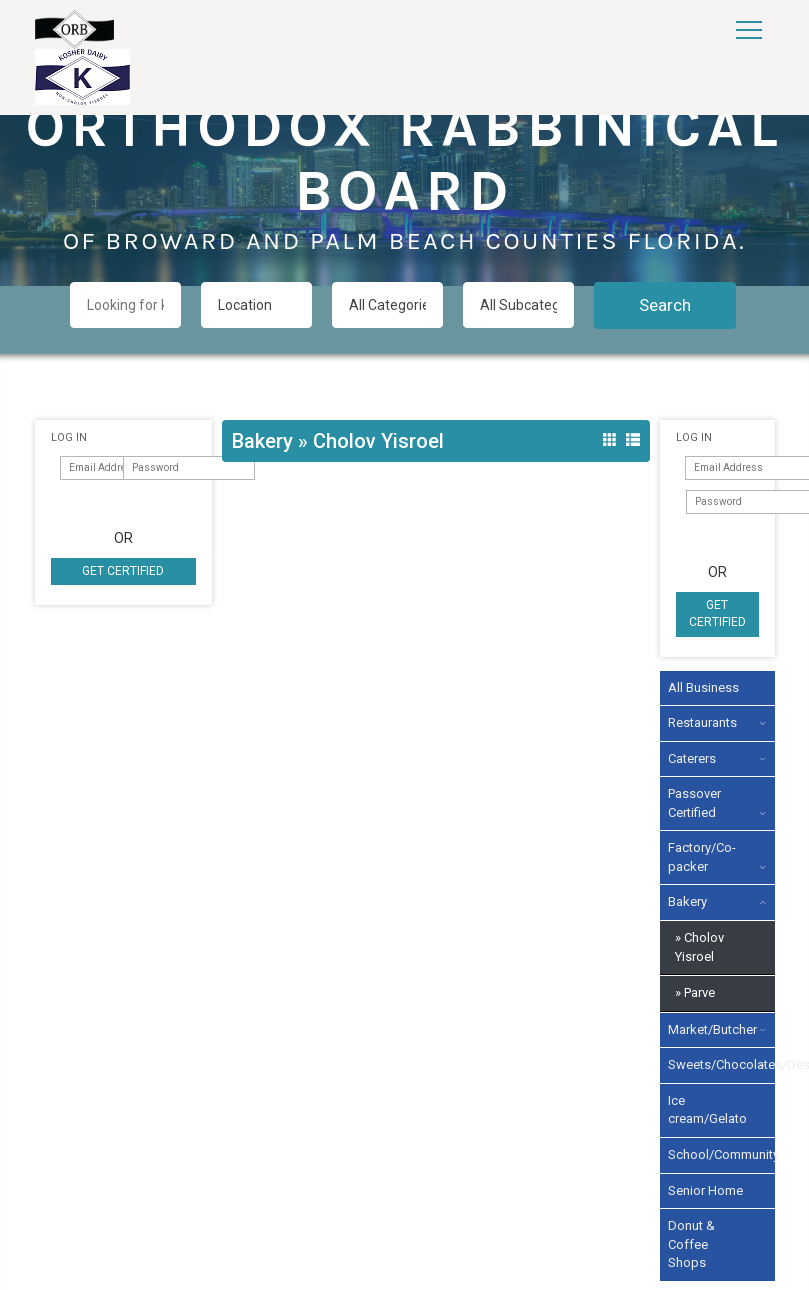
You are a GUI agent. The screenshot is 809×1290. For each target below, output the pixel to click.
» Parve (695, 992)
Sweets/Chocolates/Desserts (710, 1064)
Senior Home (705, 1190)
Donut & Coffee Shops (691, 1244)
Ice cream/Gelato (707, 1110)
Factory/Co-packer (702, 857)
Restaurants (702, 722)
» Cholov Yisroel (699, 947)
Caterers (692, 758)
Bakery (687, 901)
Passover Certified (694, 803)
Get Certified (123, 571)
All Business (703, 687)
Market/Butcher (710, 1029)
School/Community (710, 1154)
